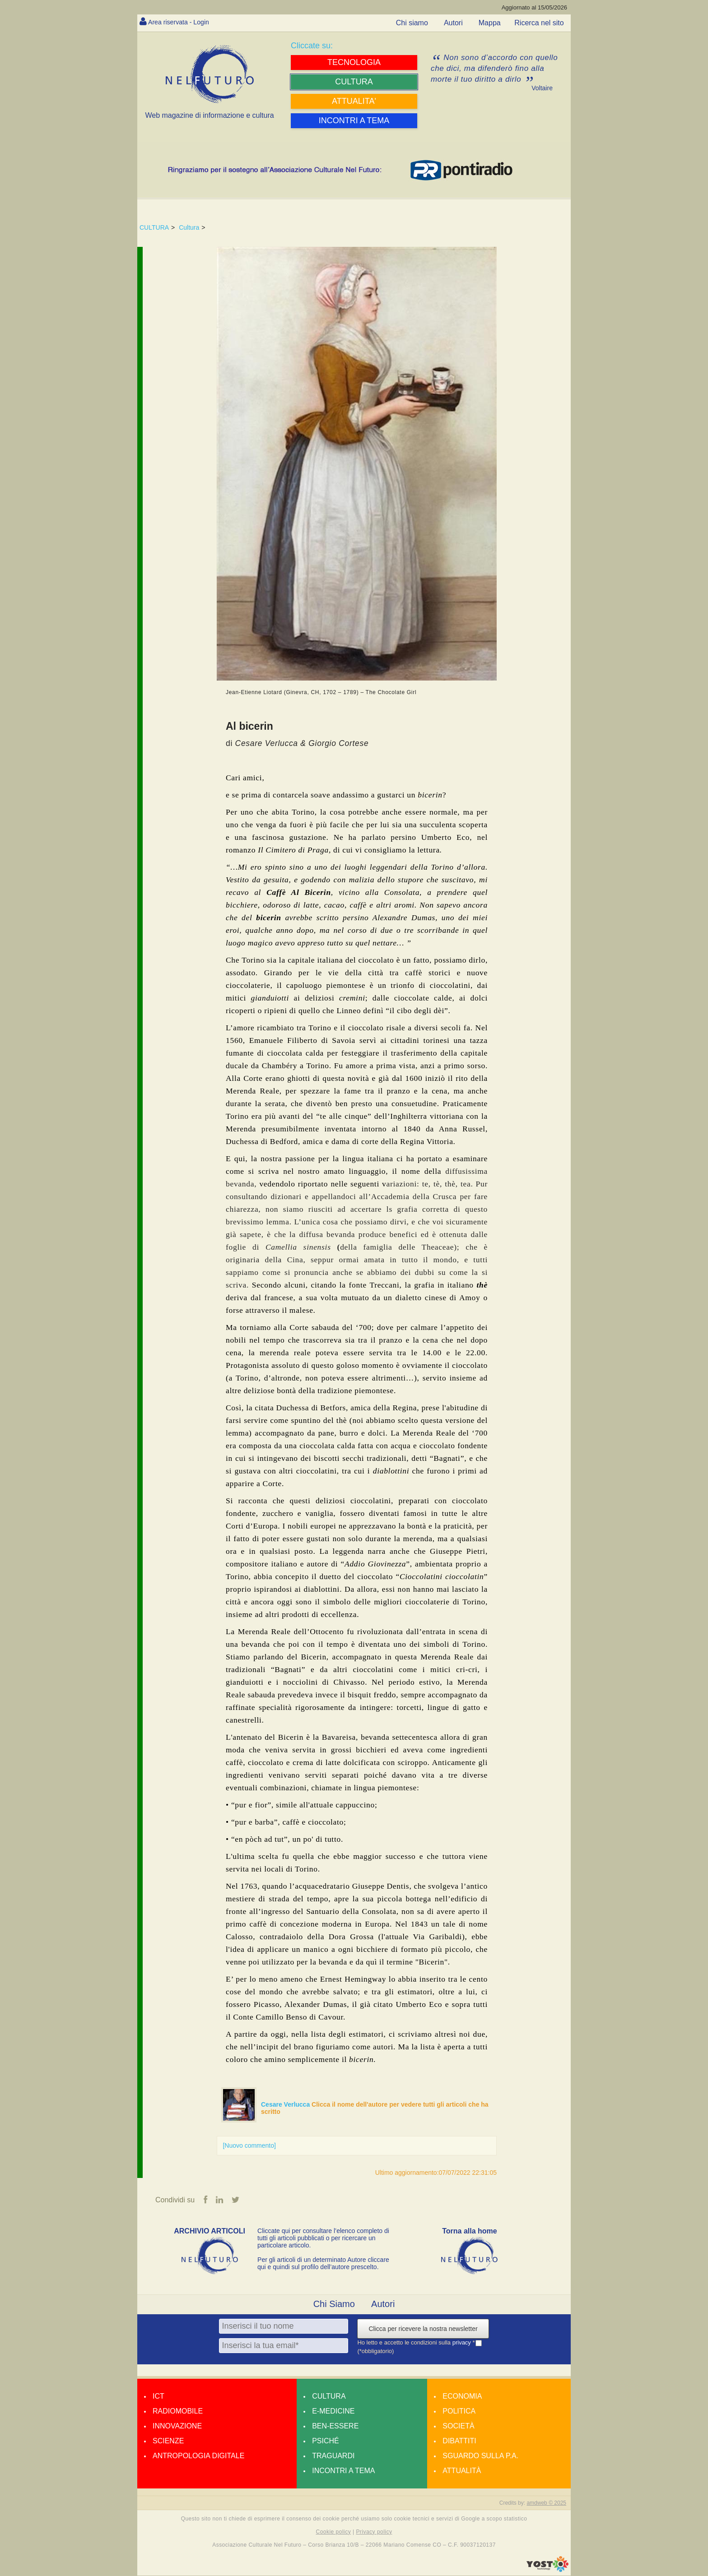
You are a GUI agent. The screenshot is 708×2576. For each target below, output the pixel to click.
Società (458, 2426)
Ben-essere (335, 2426)
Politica (458, 2411)
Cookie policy (333, 2532)
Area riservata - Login (182, 22)
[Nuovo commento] (249, 2145)
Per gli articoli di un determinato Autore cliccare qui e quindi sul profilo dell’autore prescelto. (323, 2263)
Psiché (325, 2441)
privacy (462, 2343)
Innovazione (177, 2426)
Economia (462, 2396)
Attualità (461, 2471)
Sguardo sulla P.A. (480, 2456)
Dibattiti (459, 2441)
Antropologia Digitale (198, 2456)
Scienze (168, 2441)
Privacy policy (374, 2532)
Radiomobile (178, 2411)
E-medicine (333, 2411)
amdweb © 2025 (546, 2503)
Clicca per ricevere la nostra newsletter (422, 2329)
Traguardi (333, 2456)
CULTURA (154, 227)
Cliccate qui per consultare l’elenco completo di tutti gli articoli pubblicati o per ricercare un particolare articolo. (323, 2238)
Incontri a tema (343, 2471)
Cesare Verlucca (286, 2104)
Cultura (189, 227)
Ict (158, 2396)
